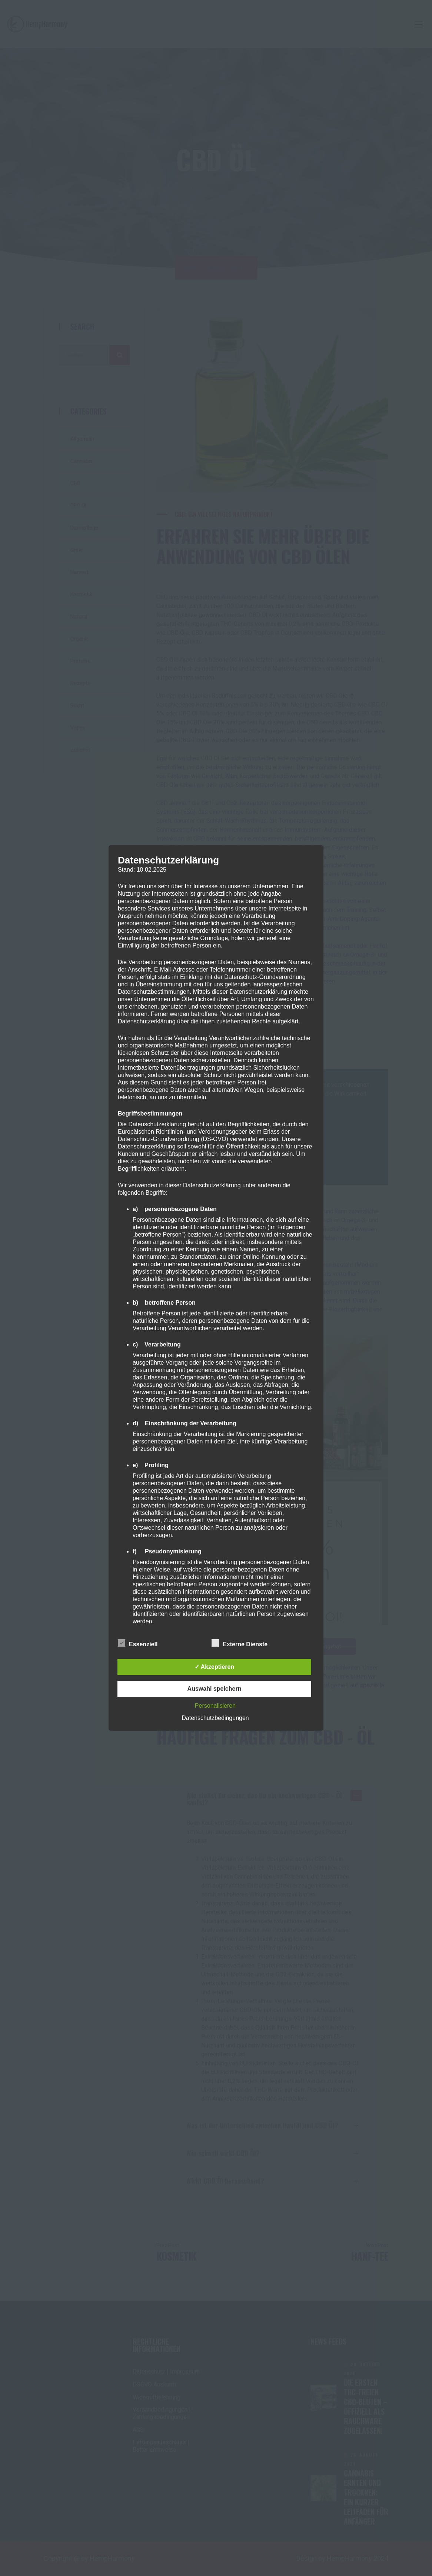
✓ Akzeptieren (215, 1667)
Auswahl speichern (214, 1689)
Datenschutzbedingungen (215, 1718)
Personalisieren (215, 1706)
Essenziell (137, 1642)
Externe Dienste (239, 1642)
